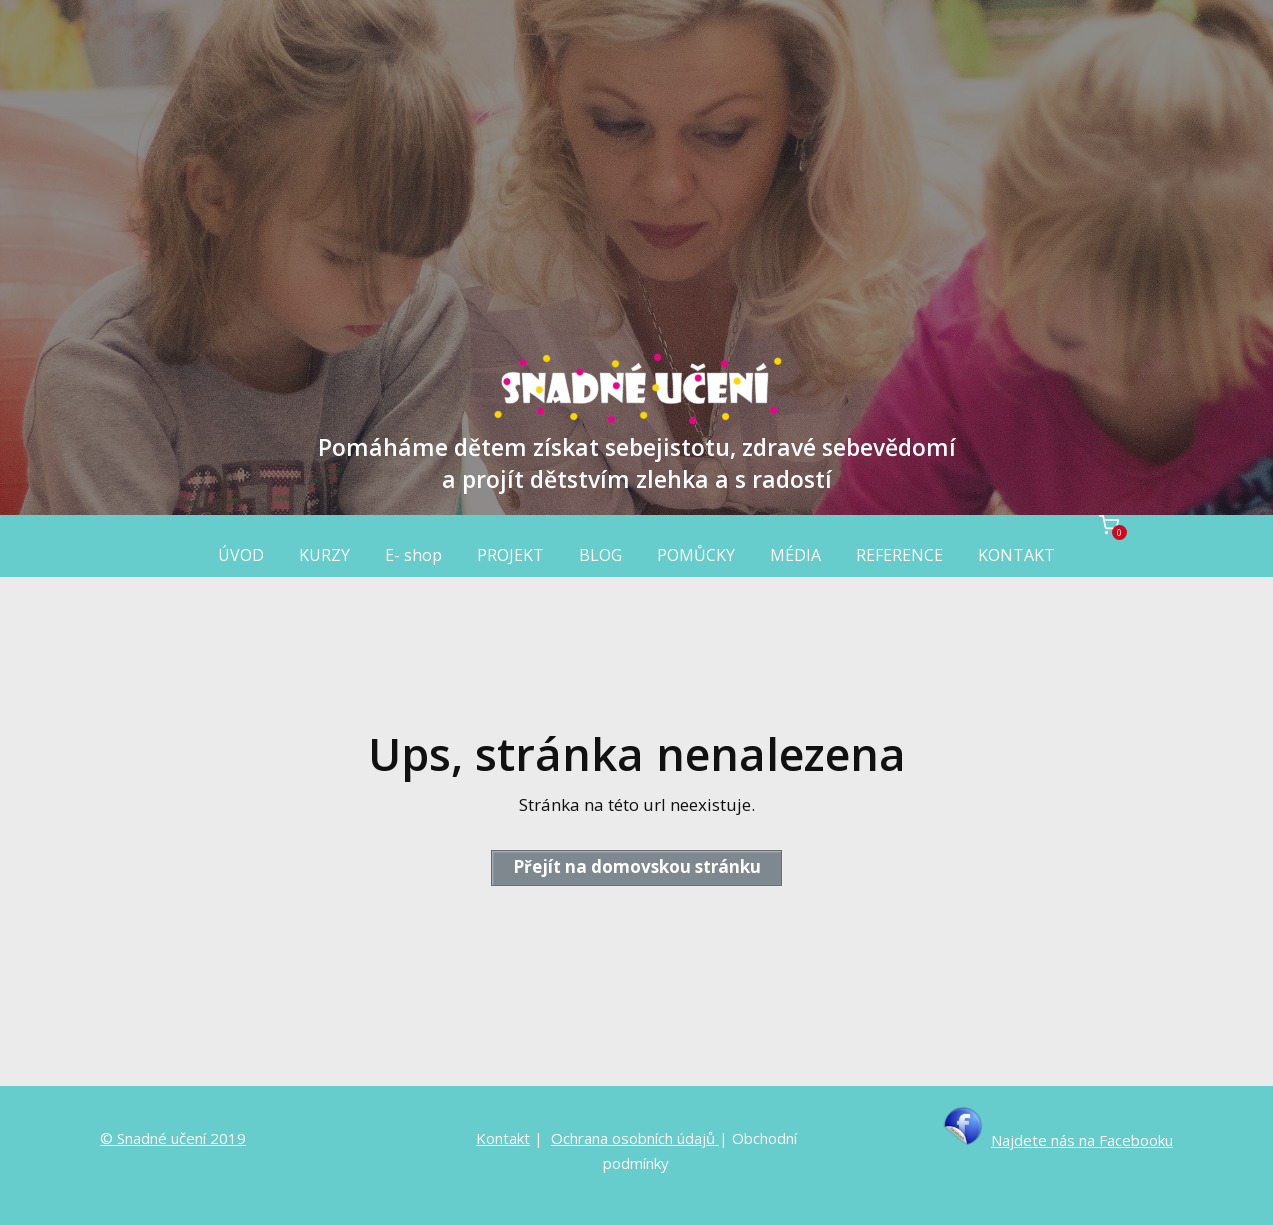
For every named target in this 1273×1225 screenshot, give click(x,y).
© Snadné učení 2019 (173, 1138)
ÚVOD (241, 555)
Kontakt (503, 1138)
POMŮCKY (696, 555)
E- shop (413, 555)
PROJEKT (510, 555)
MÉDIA (795, 555)
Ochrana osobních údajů (635, 1138)
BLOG (600, 555)
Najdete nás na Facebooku (1082, 1140)
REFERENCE (899, 555)
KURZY (324, 555)
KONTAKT (1016, 555)
